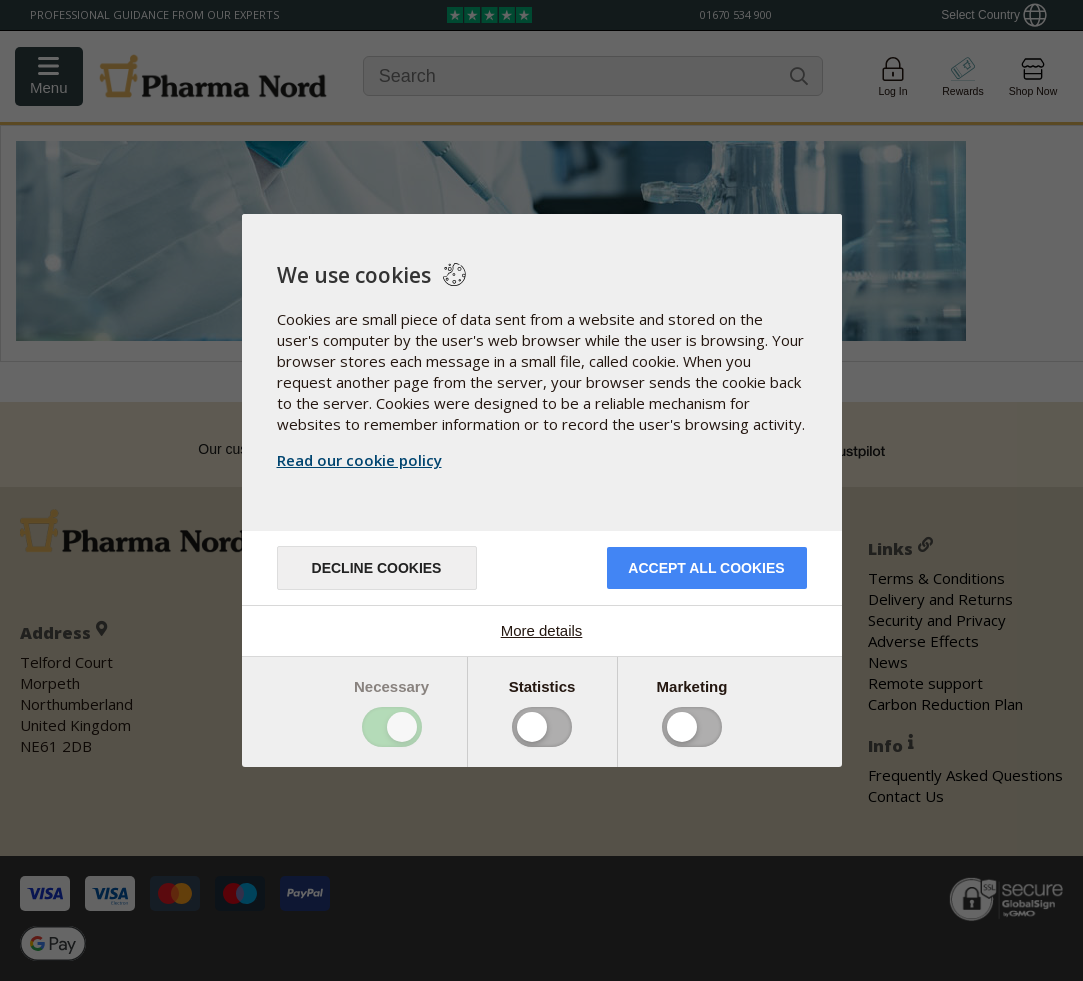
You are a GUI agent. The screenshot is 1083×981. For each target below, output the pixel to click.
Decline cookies (377, 568)
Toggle (392, 727)
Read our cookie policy (359, 460)
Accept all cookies (706, 568)
